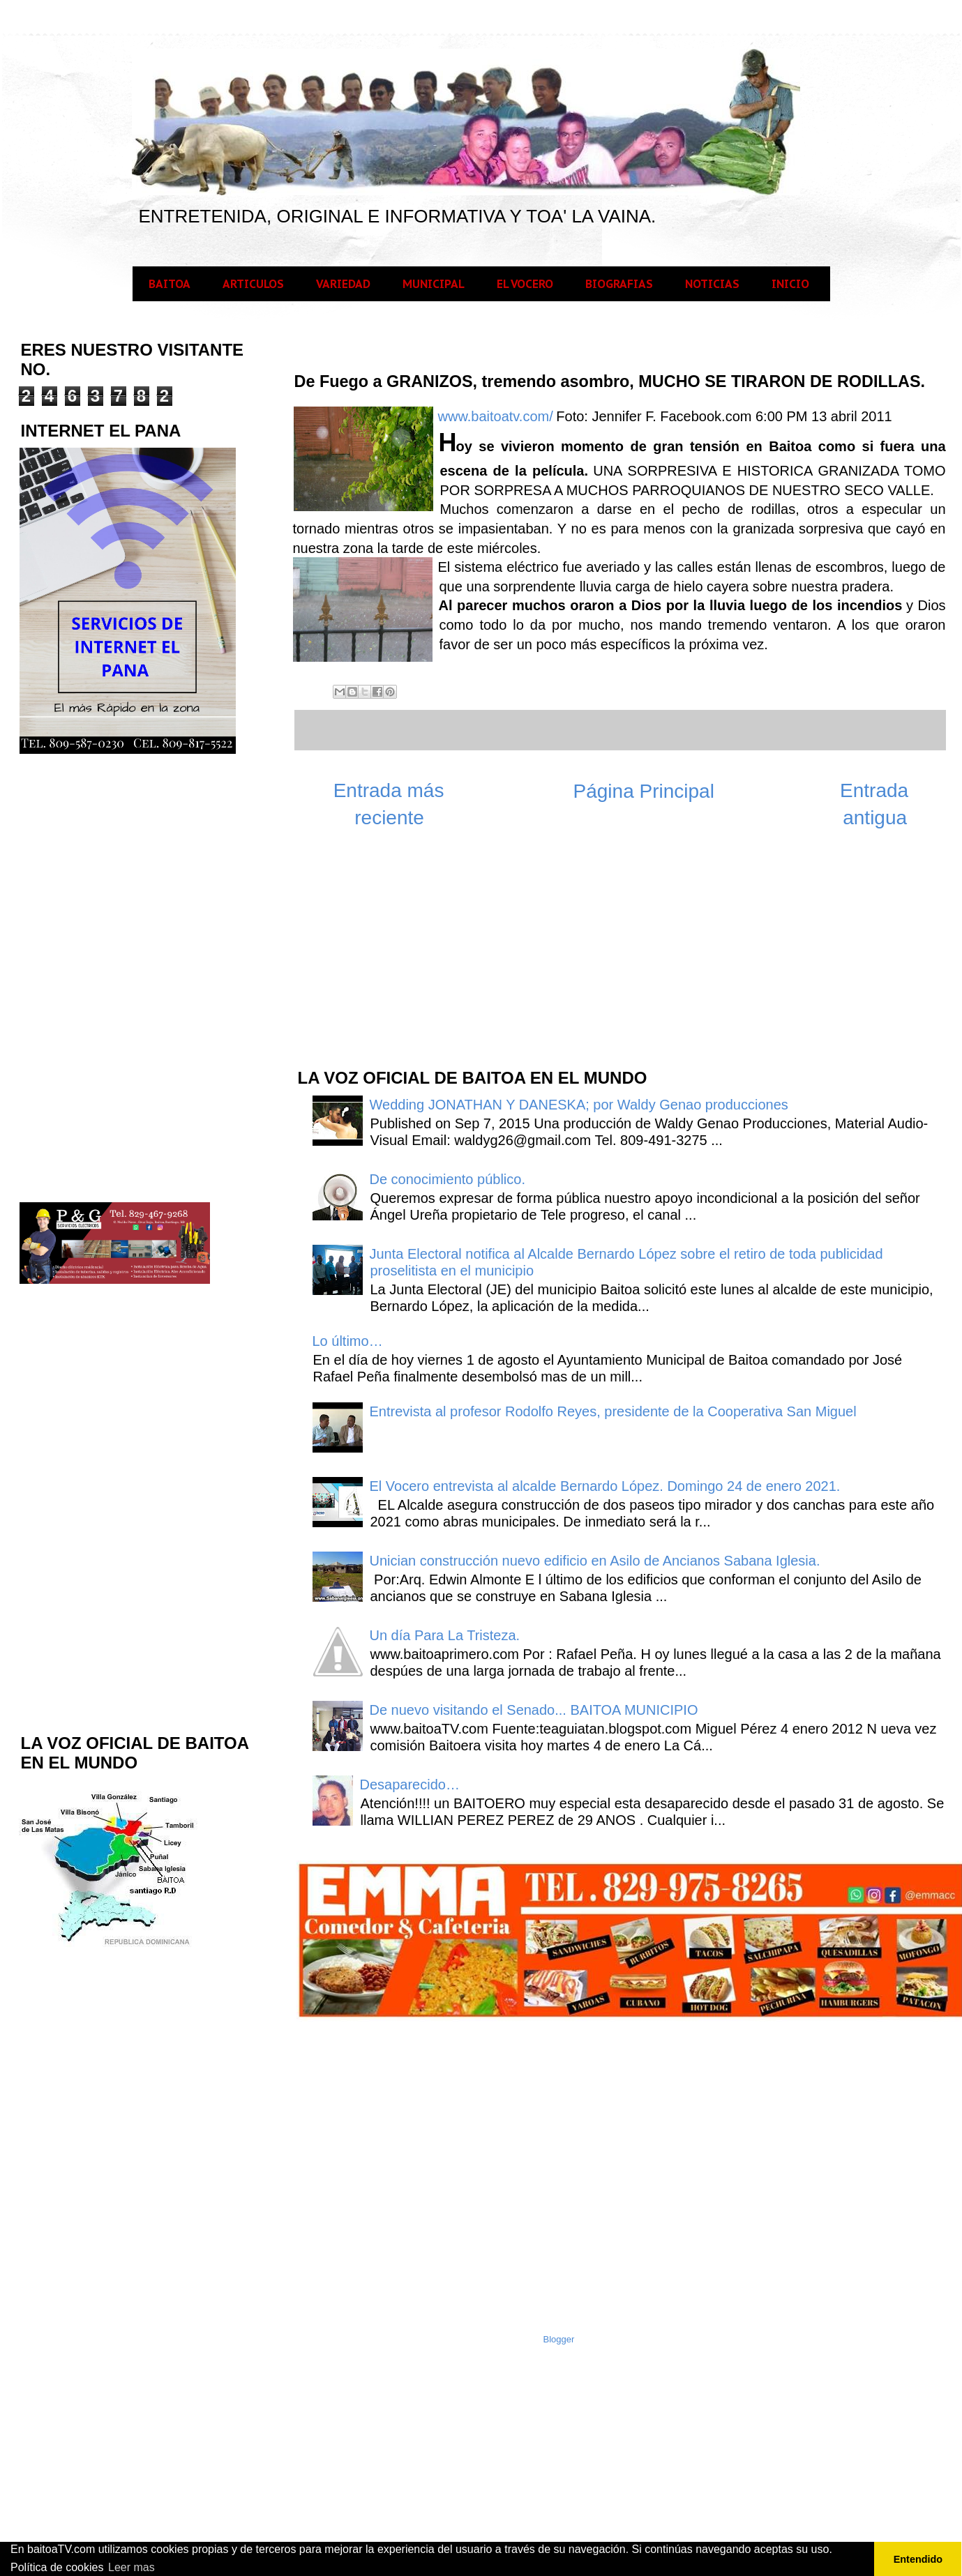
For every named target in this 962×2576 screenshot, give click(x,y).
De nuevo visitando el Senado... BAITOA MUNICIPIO (534, 1710)
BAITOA (169, 284)
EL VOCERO (525, 284)
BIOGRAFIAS (619, 284)
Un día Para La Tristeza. (445, 1635)
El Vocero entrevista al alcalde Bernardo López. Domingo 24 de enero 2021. (605, 1486)
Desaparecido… (410, 1784)
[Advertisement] (385, 955)
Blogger (559, 2339)
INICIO (790, 284)
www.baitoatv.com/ (495, 416)
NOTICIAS (712, 284)
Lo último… (348, 1341)
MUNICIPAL (434, 284)
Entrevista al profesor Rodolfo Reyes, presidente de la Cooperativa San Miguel (613, 1411)
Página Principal (643, 791)
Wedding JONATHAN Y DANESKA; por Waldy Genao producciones (579, 1104)
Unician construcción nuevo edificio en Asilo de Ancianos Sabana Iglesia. (595, 1560)
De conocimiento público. (447, 1179)
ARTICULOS (253, 284)
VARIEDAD (343, 284)
